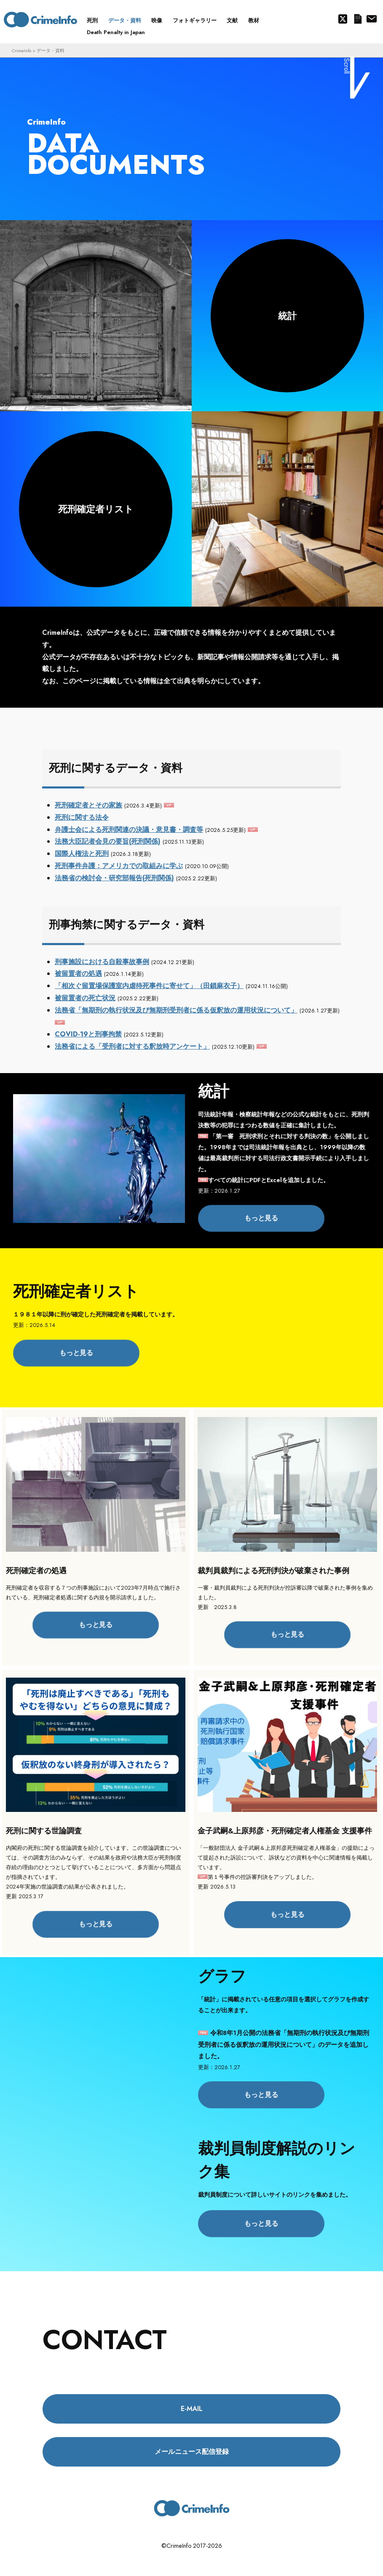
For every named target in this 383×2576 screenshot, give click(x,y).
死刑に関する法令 (82, 817)
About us (371, 19)
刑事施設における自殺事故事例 (102, 962)
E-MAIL (192, 2409)
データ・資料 (124, 20)
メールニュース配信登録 (357, 19)
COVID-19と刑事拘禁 (88, 1034)
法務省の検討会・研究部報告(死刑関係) (114, 878)
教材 (253, 20)
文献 (232, 20)
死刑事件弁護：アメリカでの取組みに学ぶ (119, 866)
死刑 (92, 20)
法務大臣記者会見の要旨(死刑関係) (108, 841)
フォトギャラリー (195, 20)
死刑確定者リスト (96, 509)
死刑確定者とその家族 (88, 805)
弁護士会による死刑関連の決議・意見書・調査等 (129, 829)
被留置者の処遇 (78, 973)
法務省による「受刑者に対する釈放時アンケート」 (132, 1046)
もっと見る (261, 1218)
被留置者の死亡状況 (85, 998)
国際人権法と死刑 (82, 853)
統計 (287, 315)
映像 (156, 20)
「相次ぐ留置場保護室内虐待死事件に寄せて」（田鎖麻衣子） (149, 986)
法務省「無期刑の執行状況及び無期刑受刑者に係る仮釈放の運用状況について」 (176, 1010)
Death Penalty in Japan (116, 32)
